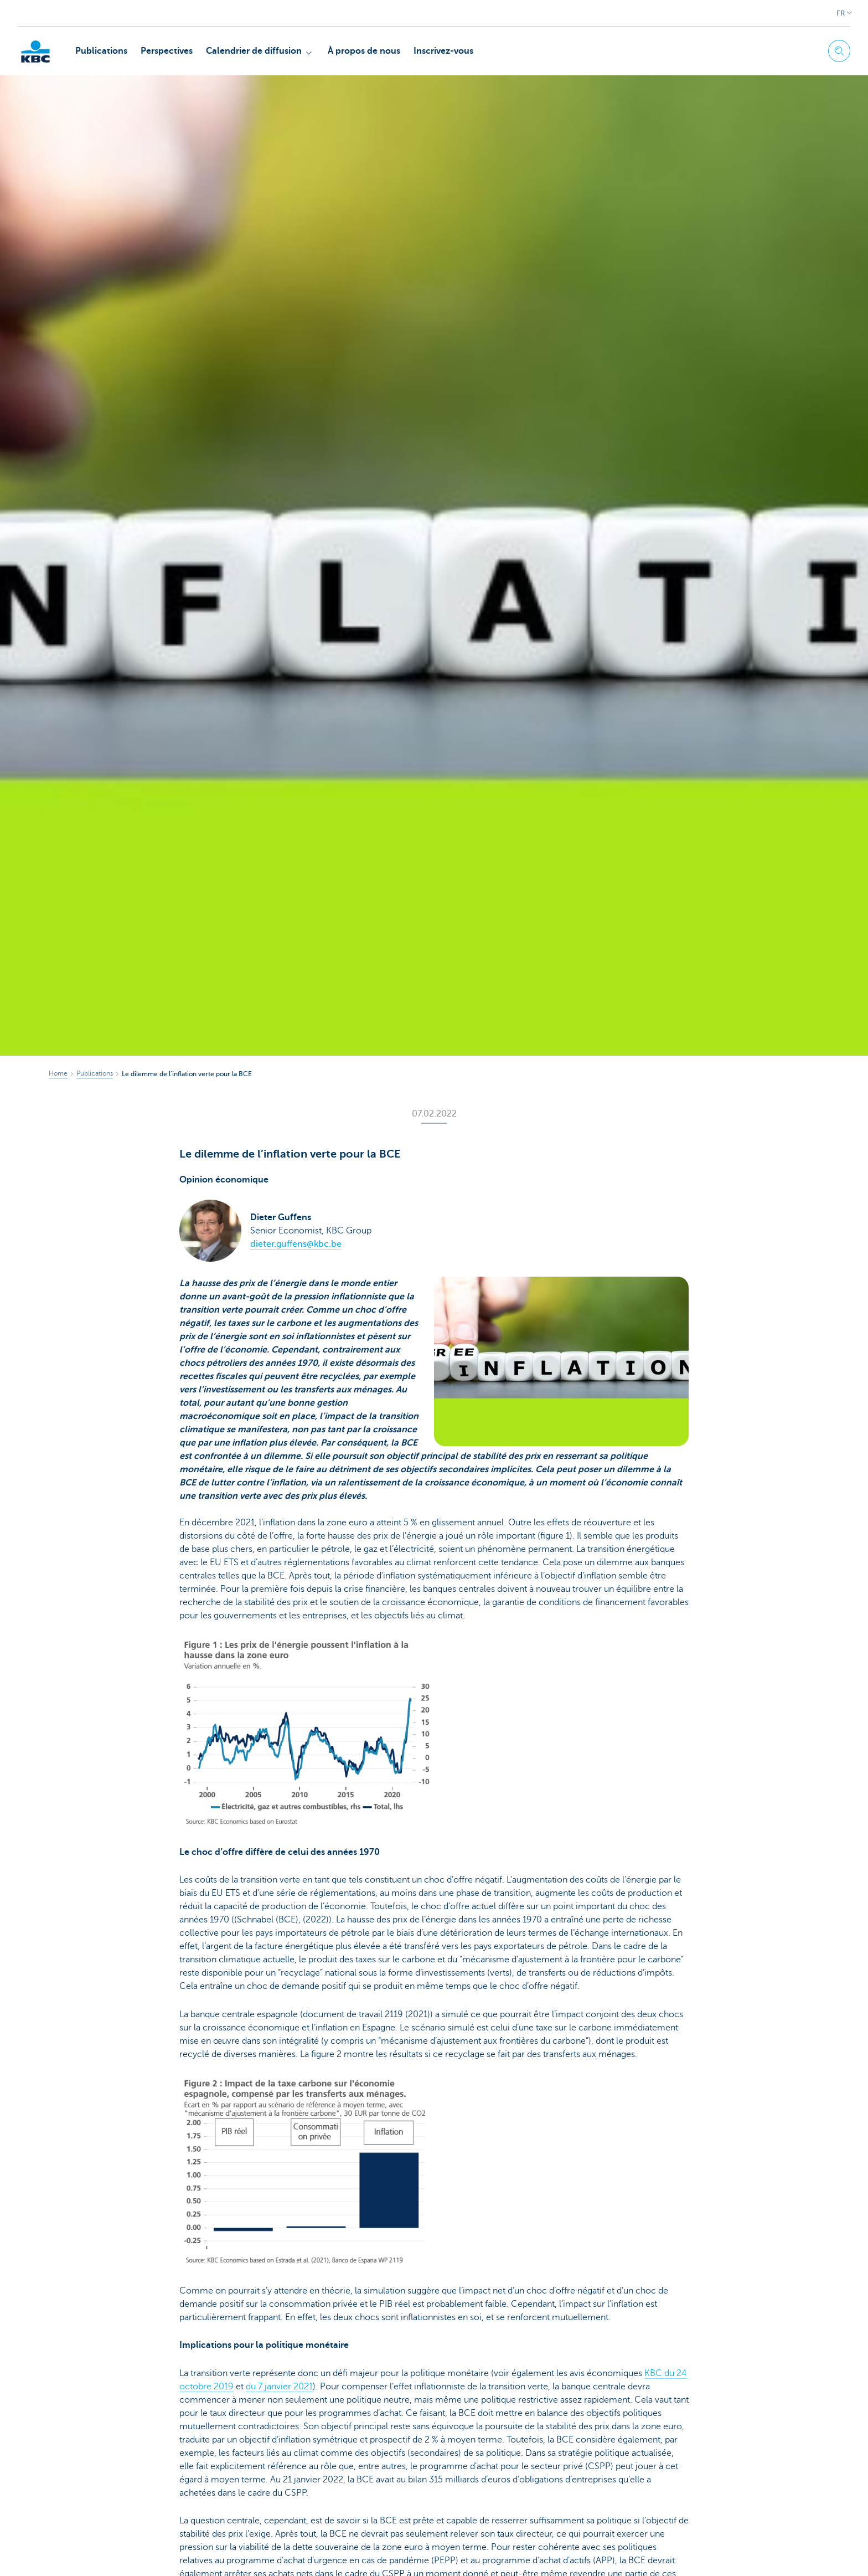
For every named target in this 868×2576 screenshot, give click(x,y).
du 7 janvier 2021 (279, 2387)
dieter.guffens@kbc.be (296, 1244)
